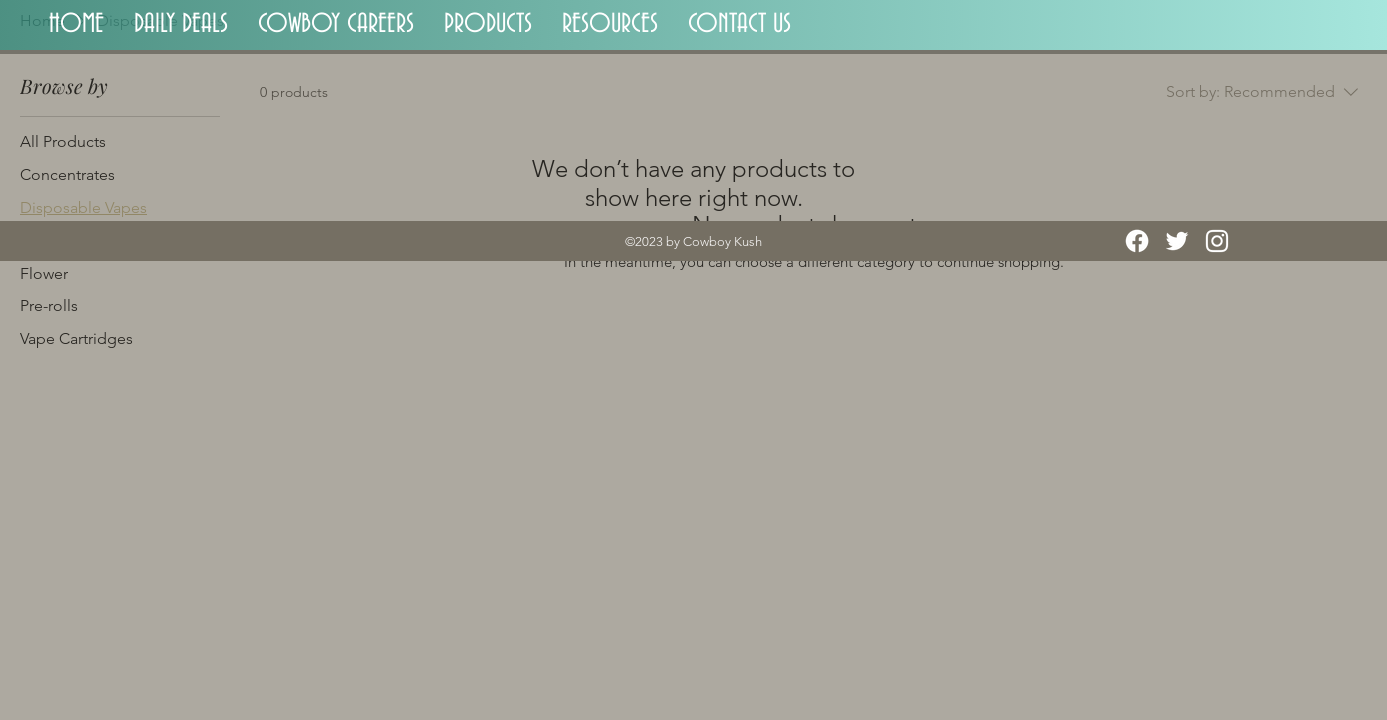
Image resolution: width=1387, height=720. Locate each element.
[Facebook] (1137, 241)
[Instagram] (1217, 241)
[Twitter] (1177, 241)
